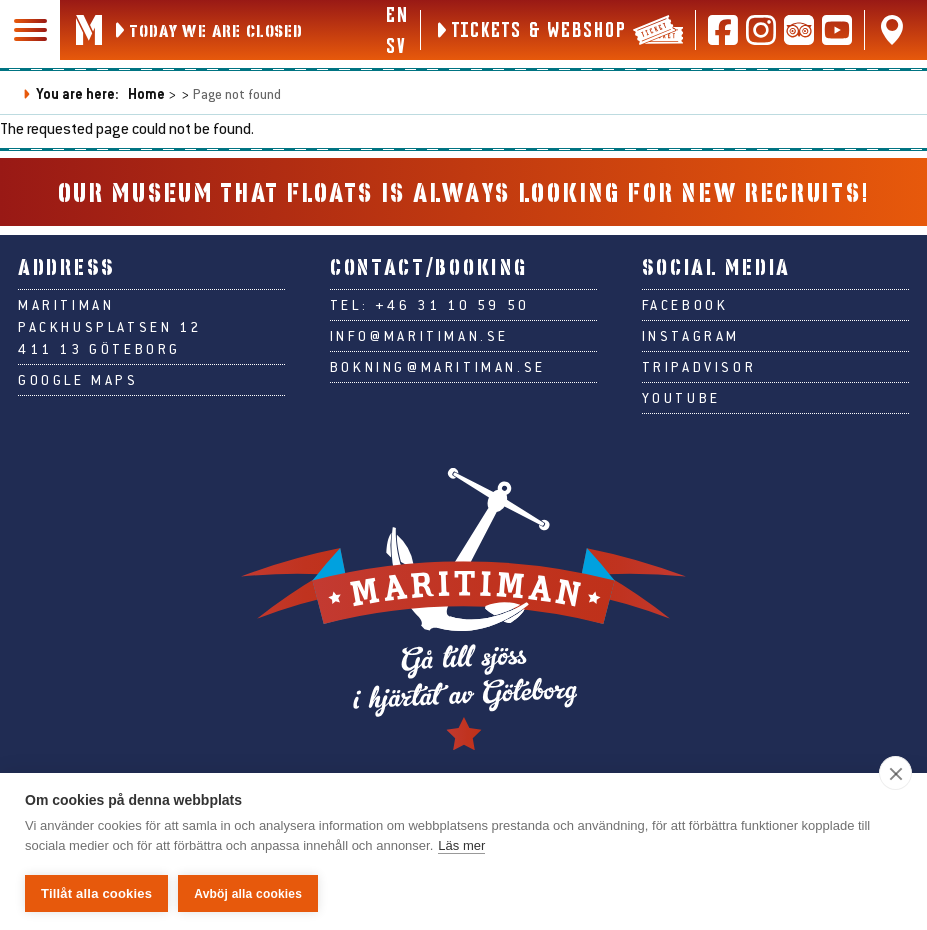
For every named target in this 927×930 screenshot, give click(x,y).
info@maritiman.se (419, 336)
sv (395, 45)
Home (146, 93)
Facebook (685, 305)
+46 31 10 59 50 (452, 305)
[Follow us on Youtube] (837, 30)
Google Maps (78, 380)
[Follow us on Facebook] (723, 30)
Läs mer (461, 845)
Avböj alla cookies (248, 894)
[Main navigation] (30, 30)
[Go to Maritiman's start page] (89, 30)
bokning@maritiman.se (438, 367)
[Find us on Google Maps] (892, 30)
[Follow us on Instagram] (761, 30)
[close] (895, 773)
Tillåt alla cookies (96, 893)
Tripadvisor (699, 367)
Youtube (681, 398)
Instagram (691, 336)
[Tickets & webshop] (558, 30)
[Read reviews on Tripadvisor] (799, 30)
